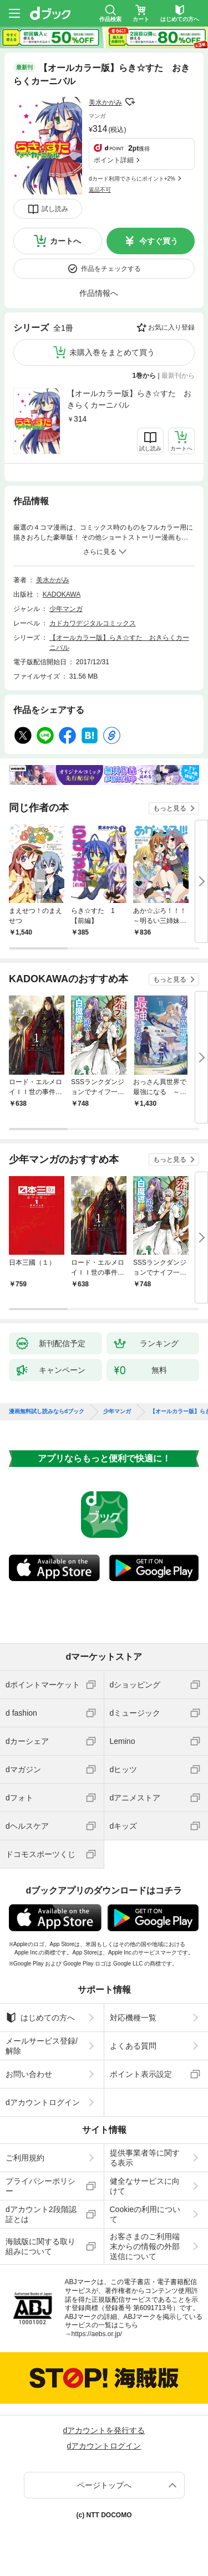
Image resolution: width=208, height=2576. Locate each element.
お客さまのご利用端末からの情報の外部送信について (145, 2246)
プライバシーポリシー (40, 2186)
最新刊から (178, 375)
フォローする (129, 101)
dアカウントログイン (43, 2102)
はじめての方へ (40, 2017)
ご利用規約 (25, 2157)
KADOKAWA (61, 594)
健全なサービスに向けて (145, 2186)
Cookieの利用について (145, 2214)
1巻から (144, 375)
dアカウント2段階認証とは (41, 2214)
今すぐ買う (158, 241)
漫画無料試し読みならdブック (46, 1411)
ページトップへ (104, 2485)
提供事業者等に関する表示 (145, 2157)
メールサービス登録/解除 (42, 2045)
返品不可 (100, 190)
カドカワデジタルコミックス (92, 623)
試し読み (55, 209)
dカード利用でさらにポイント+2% (132, 179)
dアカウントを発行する (104, 2430)
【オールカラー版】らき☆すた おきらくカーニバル (129, 399)
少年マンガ (66, 609)
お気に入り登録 (171, 327)
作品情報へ (98, 293)
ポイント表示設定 (141, 2074)
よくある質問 (133, 2045)
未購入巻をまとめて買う (112, 352)
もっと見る (169, 808)
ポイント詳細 (114, 160)
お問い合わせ (29, 2074)
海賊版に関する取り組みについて (40, 2246)
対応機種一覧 (133, 2017)
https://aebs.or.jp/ (97, 2334)
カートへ (65, 241)
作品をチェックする (111, 269)
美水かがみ (105, 102)
